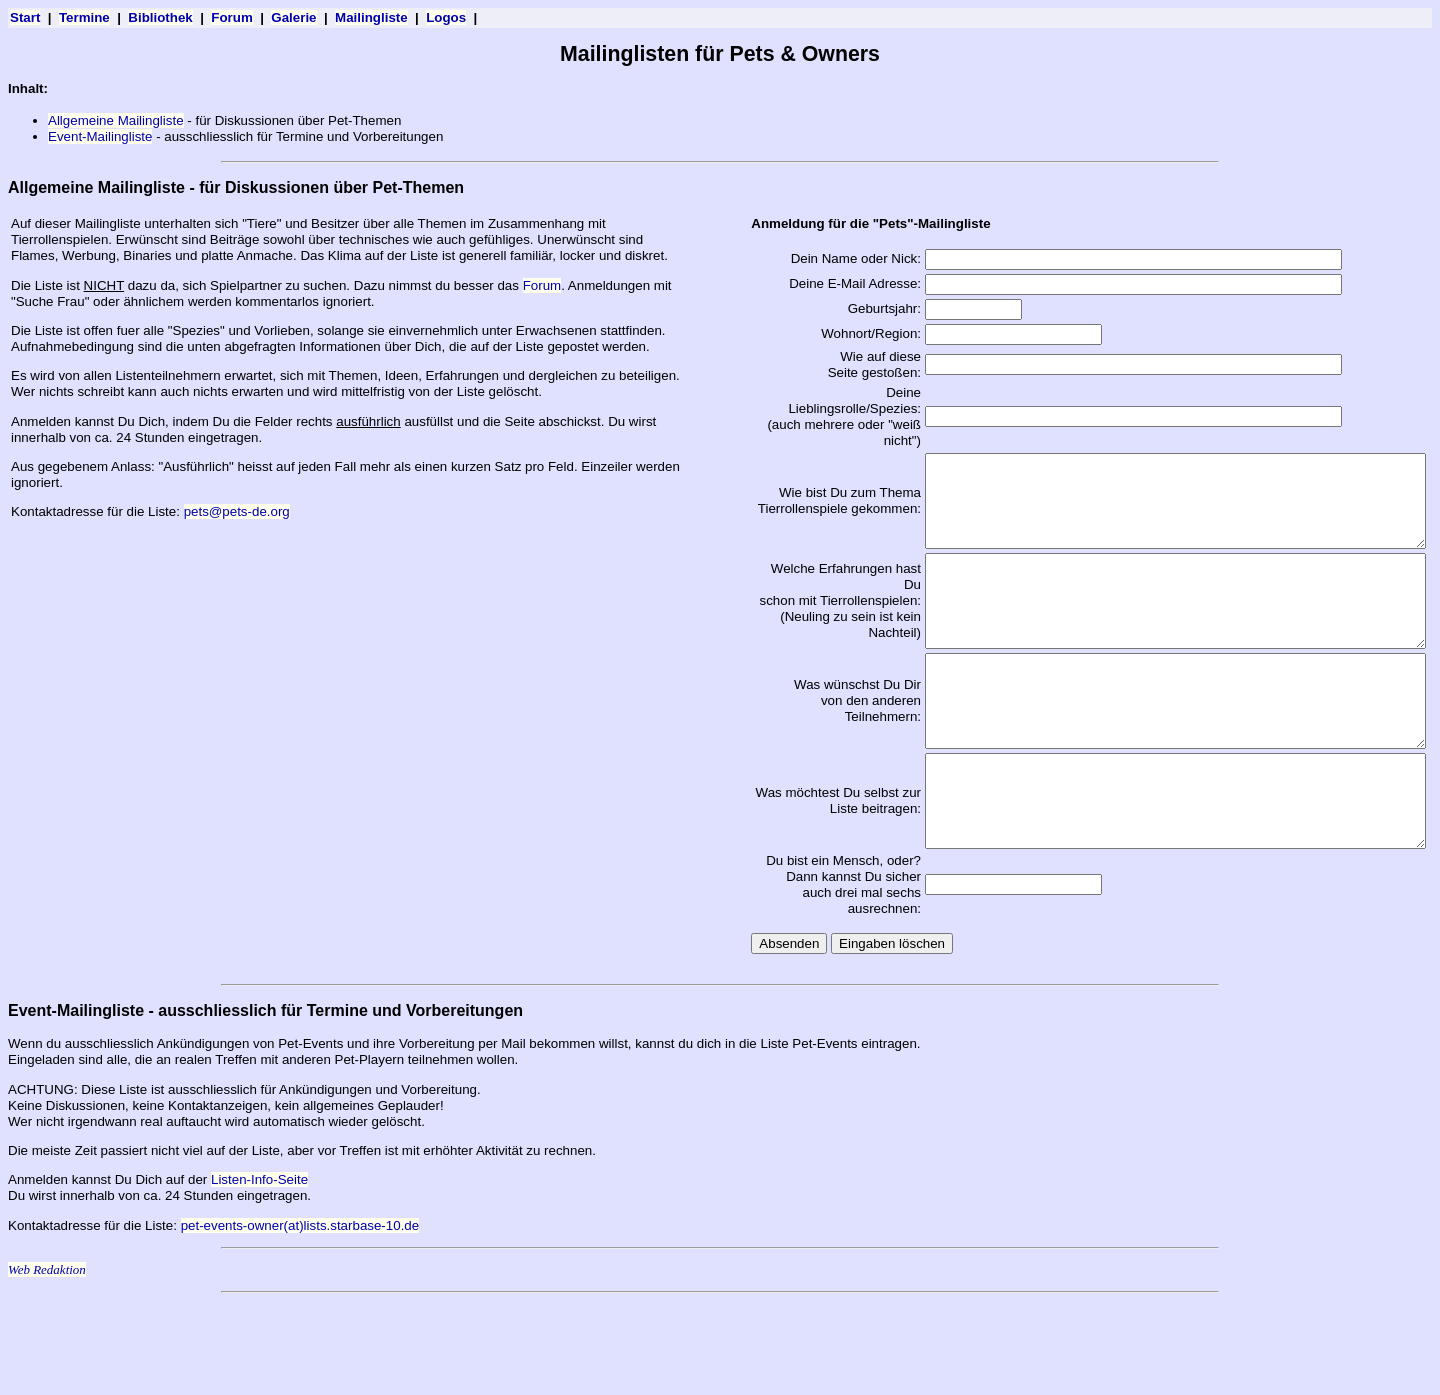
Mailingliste (371, 17)
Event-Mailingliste (100, 136)
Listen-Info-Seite (259, 1267)
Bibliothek (160, 17)
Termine (84, 17)
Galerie (293, 17)
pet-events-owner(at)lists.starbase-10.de (300, 1313)
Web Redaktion (47, 1357)
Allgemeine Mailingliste (116, 120)
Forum (231, 17)
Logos (446, 17)
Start (25, 17)
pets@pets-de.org (237, 511)
